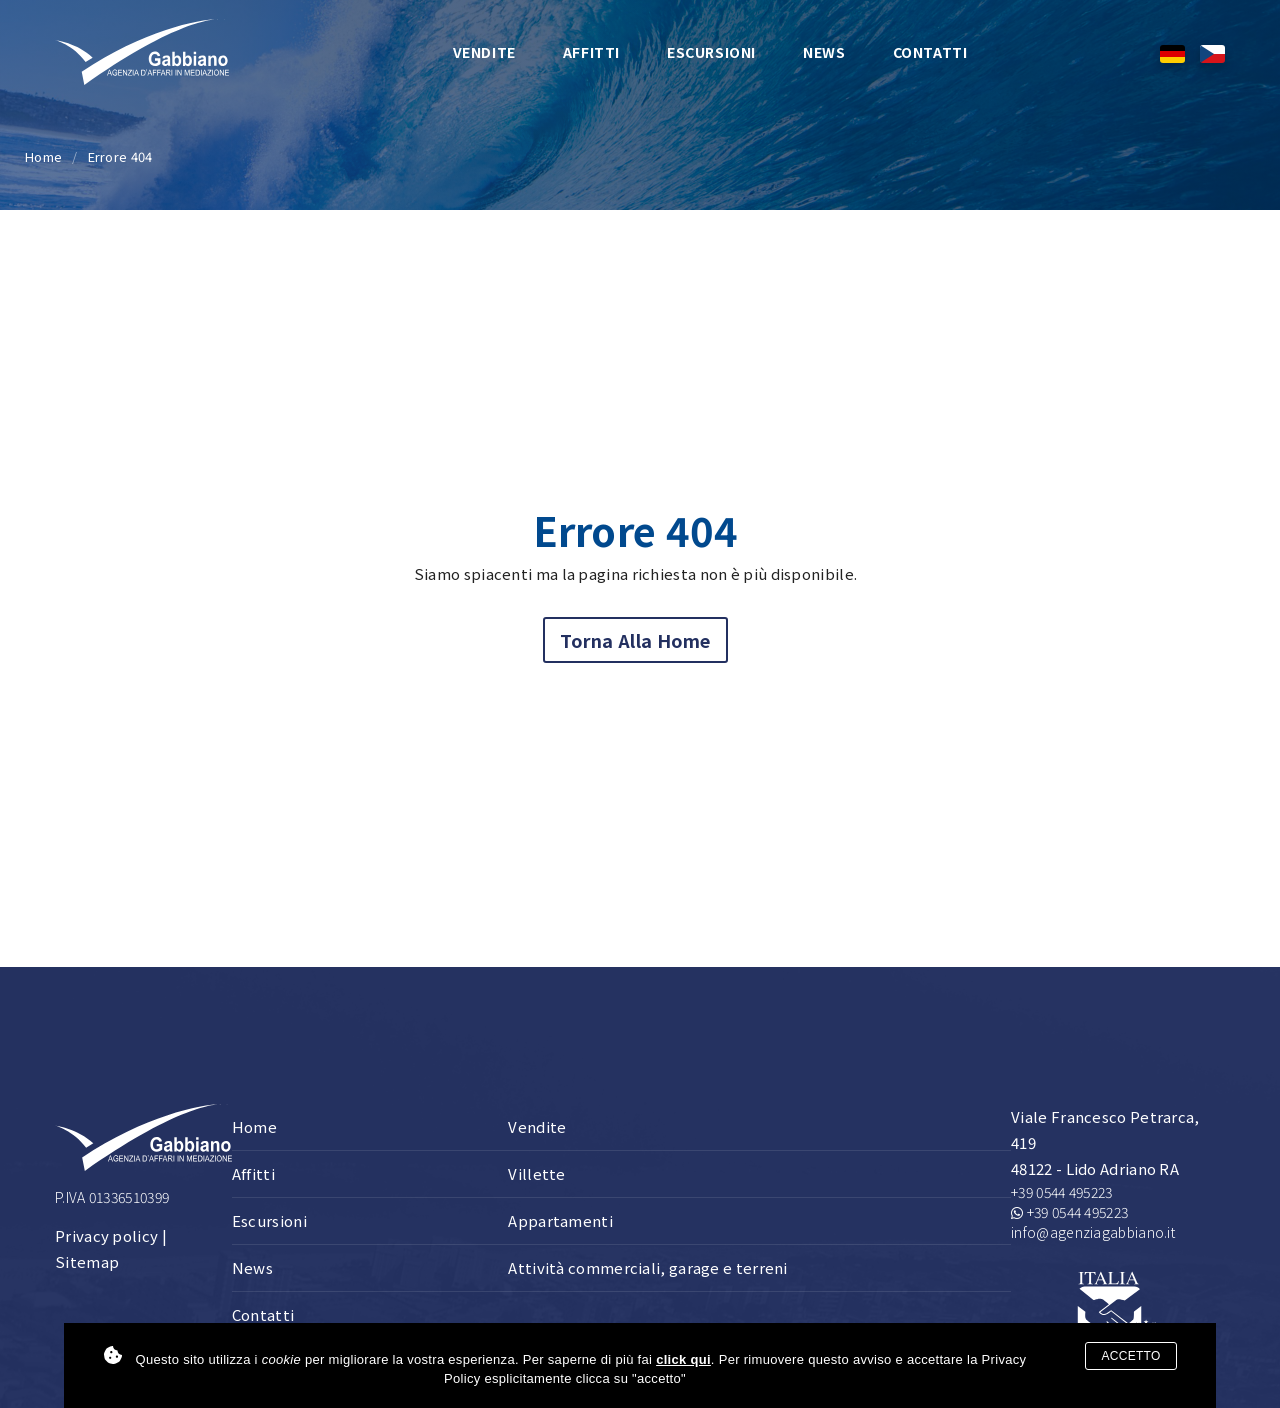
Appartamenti (560, 1220)
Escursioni (711, 52)
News (824, 52)
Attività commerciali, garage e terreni (647, 1267)
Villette (536, 1173)
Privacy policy (106, 1235)
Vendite (484, 52)
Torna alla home (635, 640)
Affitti (591, 52)
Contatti (930, 52)
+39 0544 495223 (1062, 1192)
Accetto (1130, 1356)
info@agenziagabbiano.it (1093, 1232)
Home (43, 156)
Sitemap (87, 1261)
